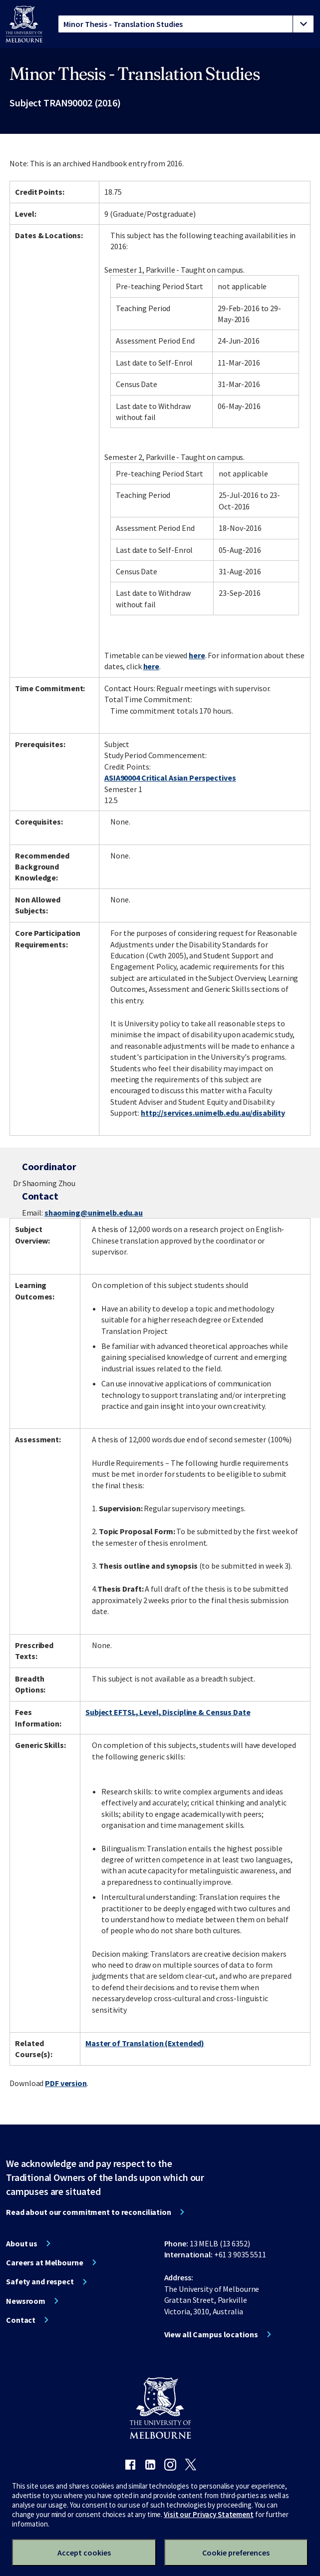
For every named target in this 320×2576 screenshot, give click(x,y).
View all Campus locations (211, 2334)
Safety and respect (40, 2281)
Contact (20, 2320)
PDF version (66, 2083)
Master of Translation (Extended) (144, 2043)
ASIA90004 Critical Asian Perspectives (170, 778)
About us (21, 2243)
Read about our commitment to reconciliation (88, 2212)
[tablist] (186, 24)
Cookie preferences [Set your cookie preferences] (236, 2553)
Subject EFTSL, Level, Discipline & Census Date (167, 1712)
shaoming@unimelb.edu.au (93, 1213)
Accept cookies (84, 2553)
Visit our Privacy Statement (209, 2514)
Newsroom (25, 2301)
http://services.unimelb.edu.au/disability (213, 1113)
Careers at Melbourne (44, 2262)
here (197, 655)
